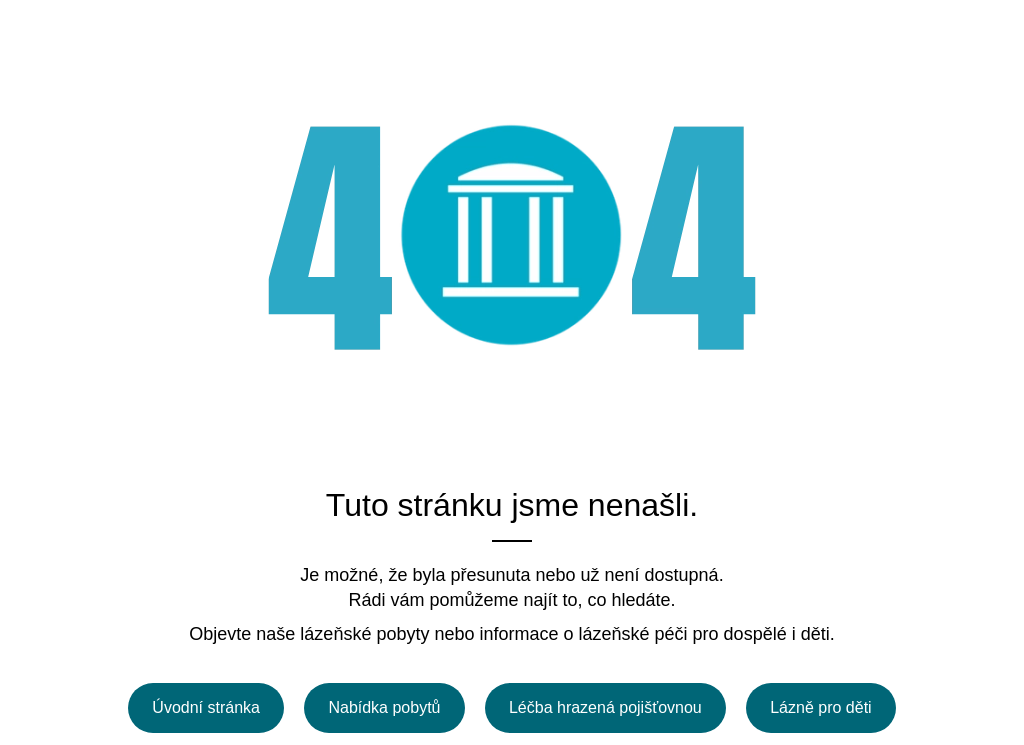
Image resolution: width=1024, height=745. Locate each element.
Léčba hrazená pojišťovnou (605, 707)
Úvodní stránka (206, 707)
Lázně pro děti (820, 707)
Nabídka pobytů (384, 707)
